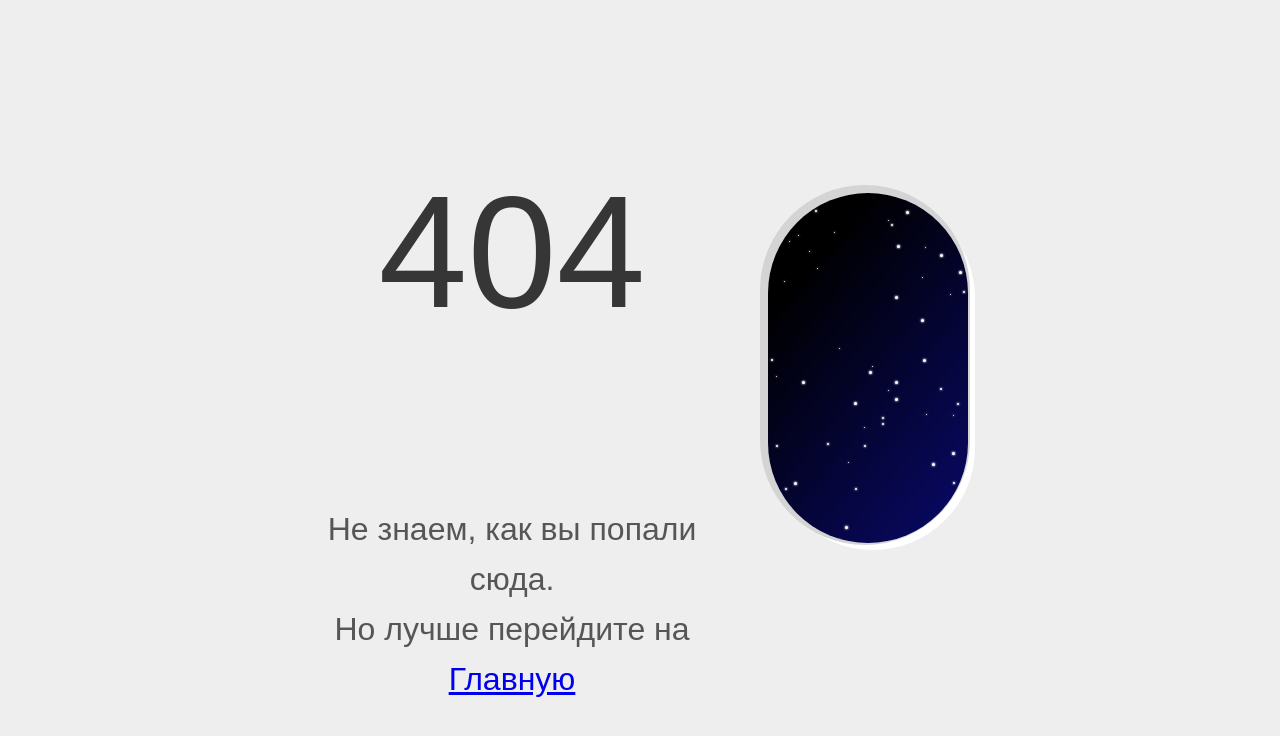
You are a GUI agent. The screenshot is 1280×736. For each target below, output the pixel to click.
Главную (512, 679)
